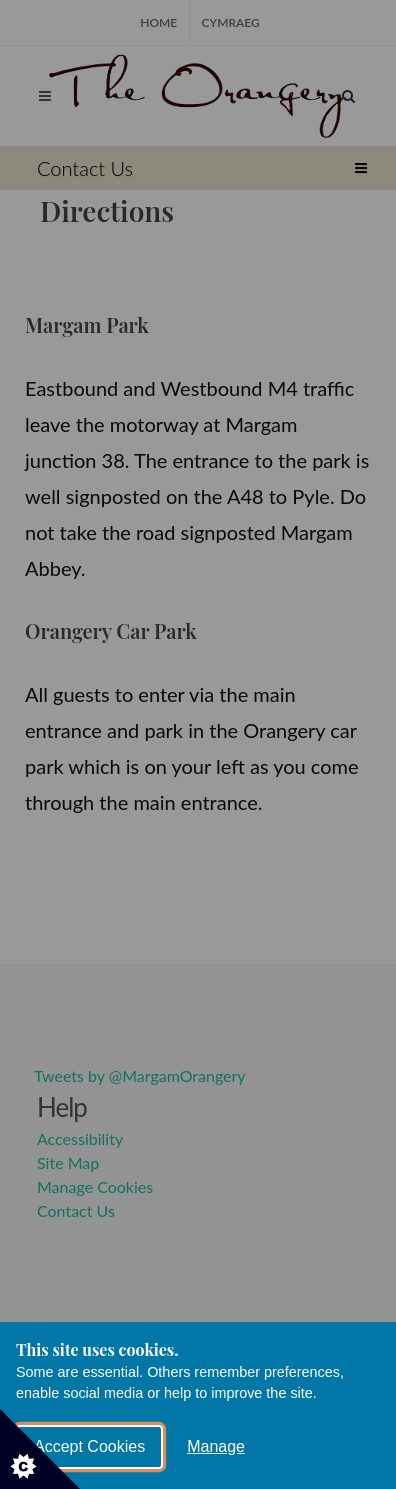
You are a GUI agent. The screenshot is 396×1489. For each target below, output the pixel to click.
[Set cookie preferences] (40, 1449)
